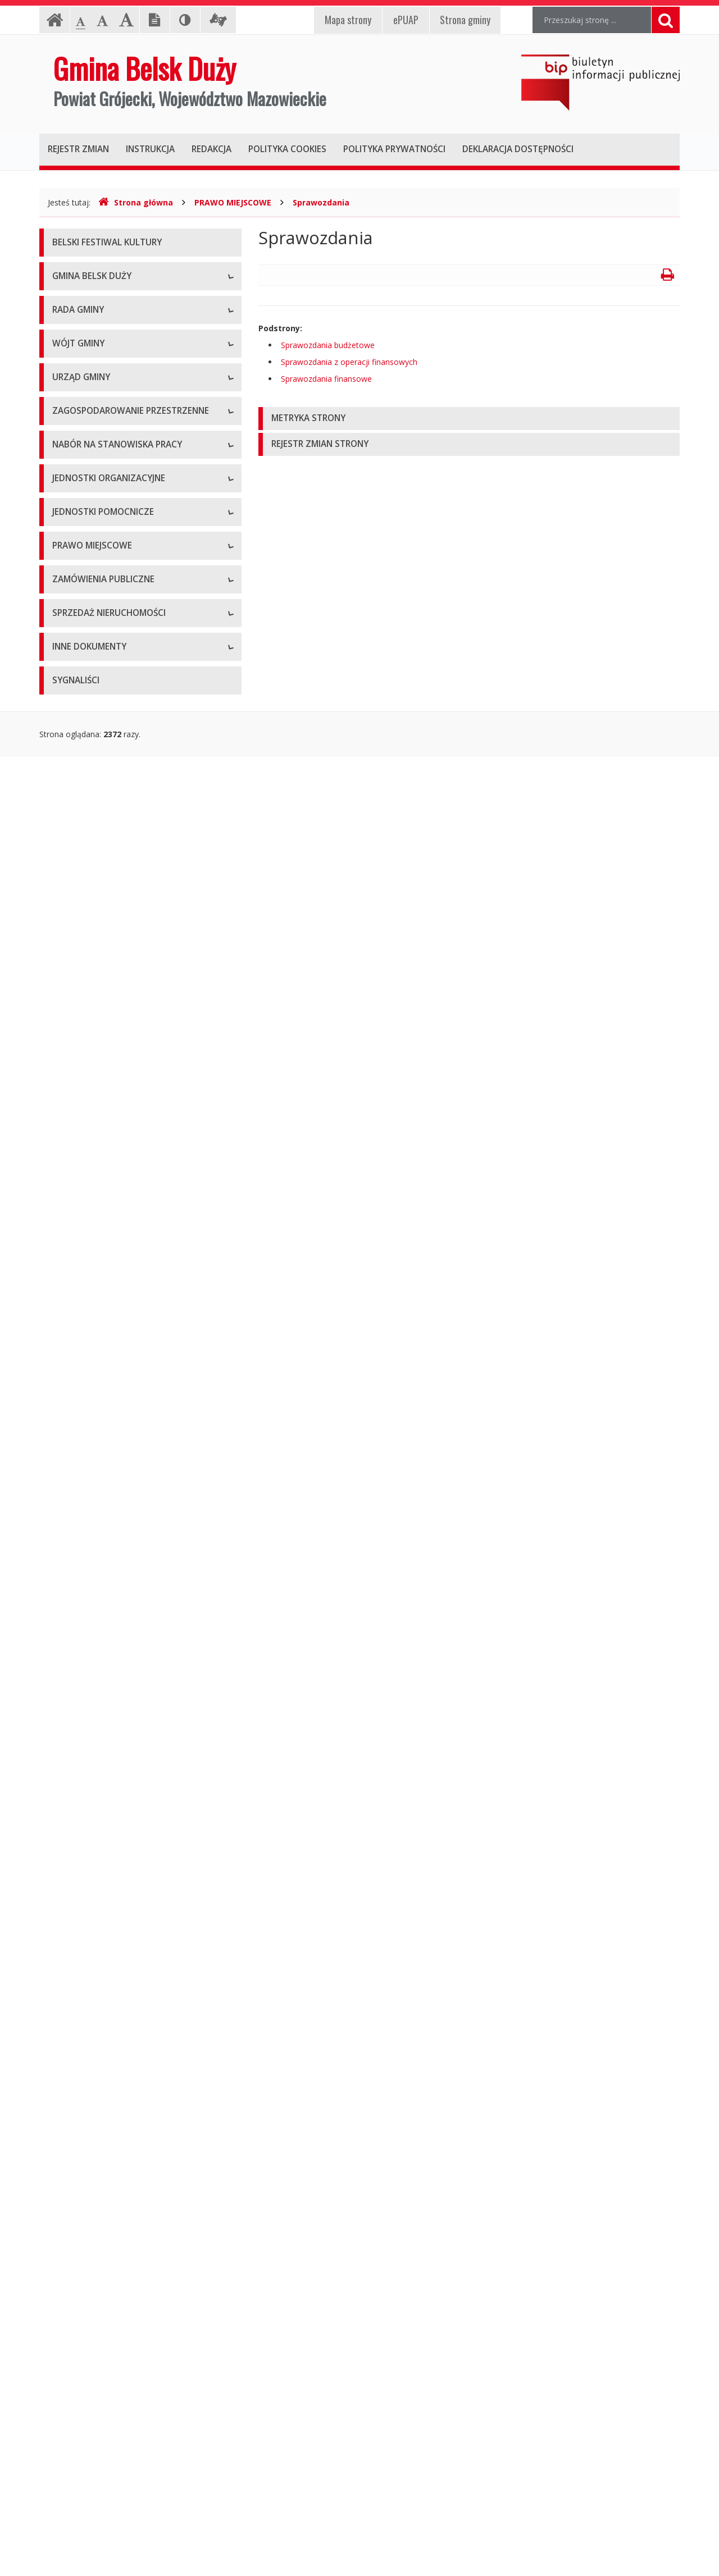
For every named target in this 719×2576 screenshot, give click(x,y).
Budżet (65, 1819)
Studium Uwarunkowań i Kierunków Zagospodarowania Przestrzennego (117, 1350)
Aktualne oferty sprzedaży (99, 2038)
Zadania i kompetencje (93, 850)
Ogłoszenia (72, 1061)
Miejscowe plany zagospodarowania (118, 1793)
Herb (61, 328)
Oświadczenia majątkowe (98, 2147)
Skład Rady (72, 589)
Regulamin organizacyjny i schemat (116, 959)
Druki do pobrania (84, 1086)
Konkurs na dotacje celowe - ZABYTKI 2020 (131, 1136)
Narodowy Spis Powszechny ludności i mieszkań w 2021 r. (119, 1243)
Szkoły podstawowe (88, 1574)
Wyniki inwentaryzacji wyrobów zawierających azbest (135, 2316)
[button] (469, 418)
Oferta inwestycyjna (88, 2096)
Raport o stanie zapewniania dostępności (127, 505)
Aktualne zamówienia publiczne (109, 1953)
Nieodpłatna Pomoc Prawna (104, 429)
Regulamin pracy (82, 1035)
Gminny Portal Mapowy (95, 1431)
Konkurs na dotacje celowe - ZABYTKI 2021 (131, 1162)
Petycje (65, 766)
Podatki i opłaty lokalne (94, 1869)
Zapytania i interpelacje (94, 741)
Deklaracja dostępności (95, 479)
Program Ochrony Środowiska (107, 2223)
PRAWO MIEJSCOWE (232, 202)
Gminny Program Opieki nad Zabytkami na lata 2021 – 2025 (129, 2400)
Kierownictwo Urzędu (91, 985)
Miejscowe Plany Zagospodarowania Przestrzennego (119, 1313)
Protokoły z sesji (82, 665)
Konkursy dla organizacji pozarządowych (126, 1111)
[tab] (469, 418)
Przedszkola (74, 1600)
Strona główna (135, 202)
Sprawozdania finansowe (326, 378)
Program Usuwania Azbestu (102, 2285)
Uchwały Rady (77, 639)
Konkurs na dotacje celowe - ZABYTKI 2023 (131, 1187)
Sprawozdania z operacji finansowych (349, 362)
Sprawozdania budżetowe (328, 345)
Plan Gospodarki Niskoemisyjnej (111, 2198)
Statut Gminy (75, 1768)
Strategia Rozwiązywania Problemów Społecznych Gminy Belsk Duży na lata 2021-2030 (134, 2357)
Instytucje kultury (83, 1625)
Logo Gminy (74, 353)
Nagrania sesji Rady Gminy (100, 715)
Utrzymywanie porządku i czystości (115, 1894)
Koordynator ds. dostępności (104, 454)
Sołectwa (69, 1709)
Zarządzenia (74, 875)
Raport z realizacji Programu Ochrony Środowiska (120, 2254)
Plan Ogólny (74, 1381)
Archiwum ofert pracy (91, 1515)
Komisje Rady (77, 614)
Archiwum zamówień (90, 1979)
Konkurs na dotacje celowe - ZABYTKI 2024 (131, 1212)
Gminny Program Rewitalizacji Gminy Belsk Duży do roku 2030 (130, 2462)
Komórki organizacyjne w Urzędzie (115, 1010)
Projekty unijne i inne (90, 2122)
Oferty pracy (74, 1490)
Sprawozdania (321, 202)
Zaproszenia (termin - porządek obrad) (122, 690)
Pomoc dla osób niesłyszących (108, 378)
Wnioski (66, 1406)
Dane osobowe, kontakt (96, 825)
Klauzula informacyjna (92, 404)
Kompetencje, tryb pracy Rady (107, 564)
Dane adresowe (81, 934)
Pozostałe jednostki (88, 1650)
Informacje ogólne (86, 303)
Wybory (66, 2172)
